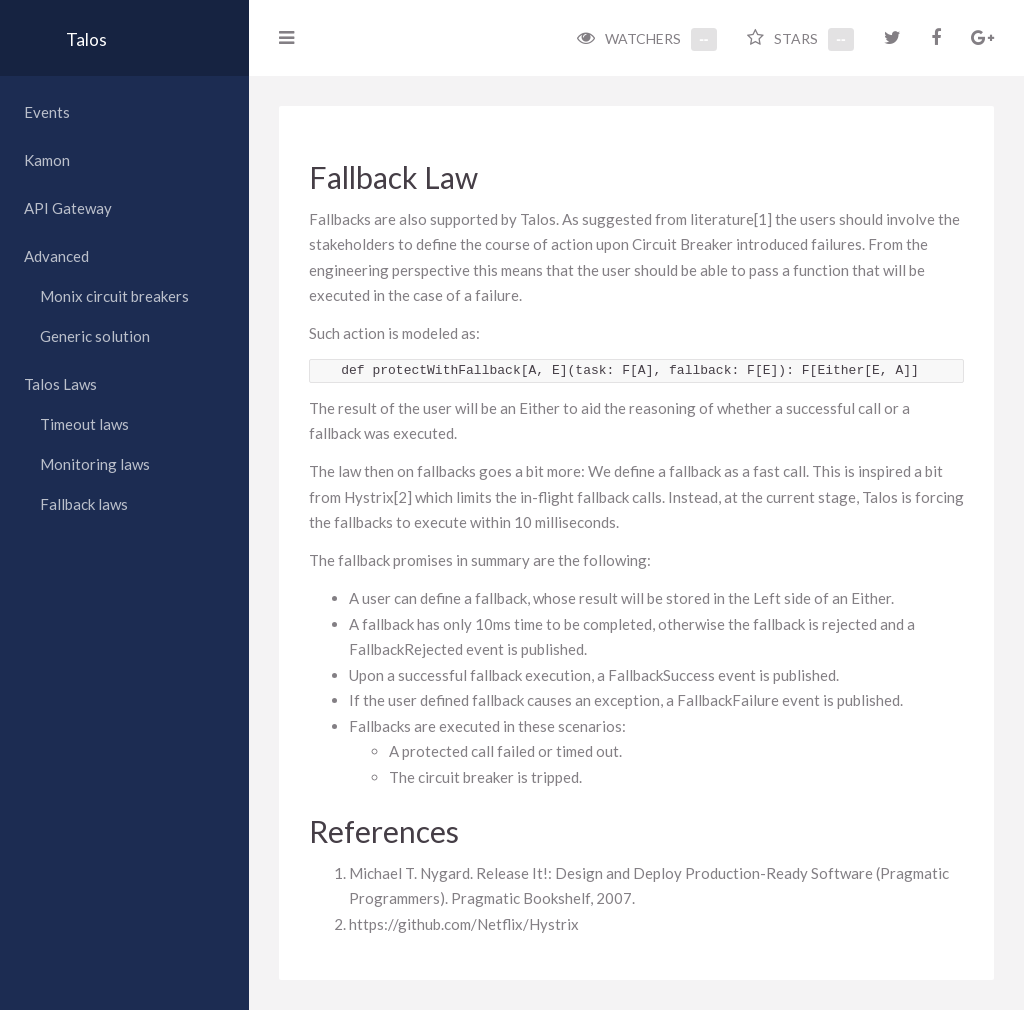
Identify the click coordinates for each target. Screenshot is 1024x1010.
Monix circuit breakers (114, 296)
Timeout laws (84, 424)
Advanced (56, 256)
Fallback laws (84, 504)
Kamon (47, 160)
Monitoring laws (95, 464)
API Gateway (68, 208)
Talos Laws (60, 384)
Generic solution (95, 336)
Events (47, 112)
